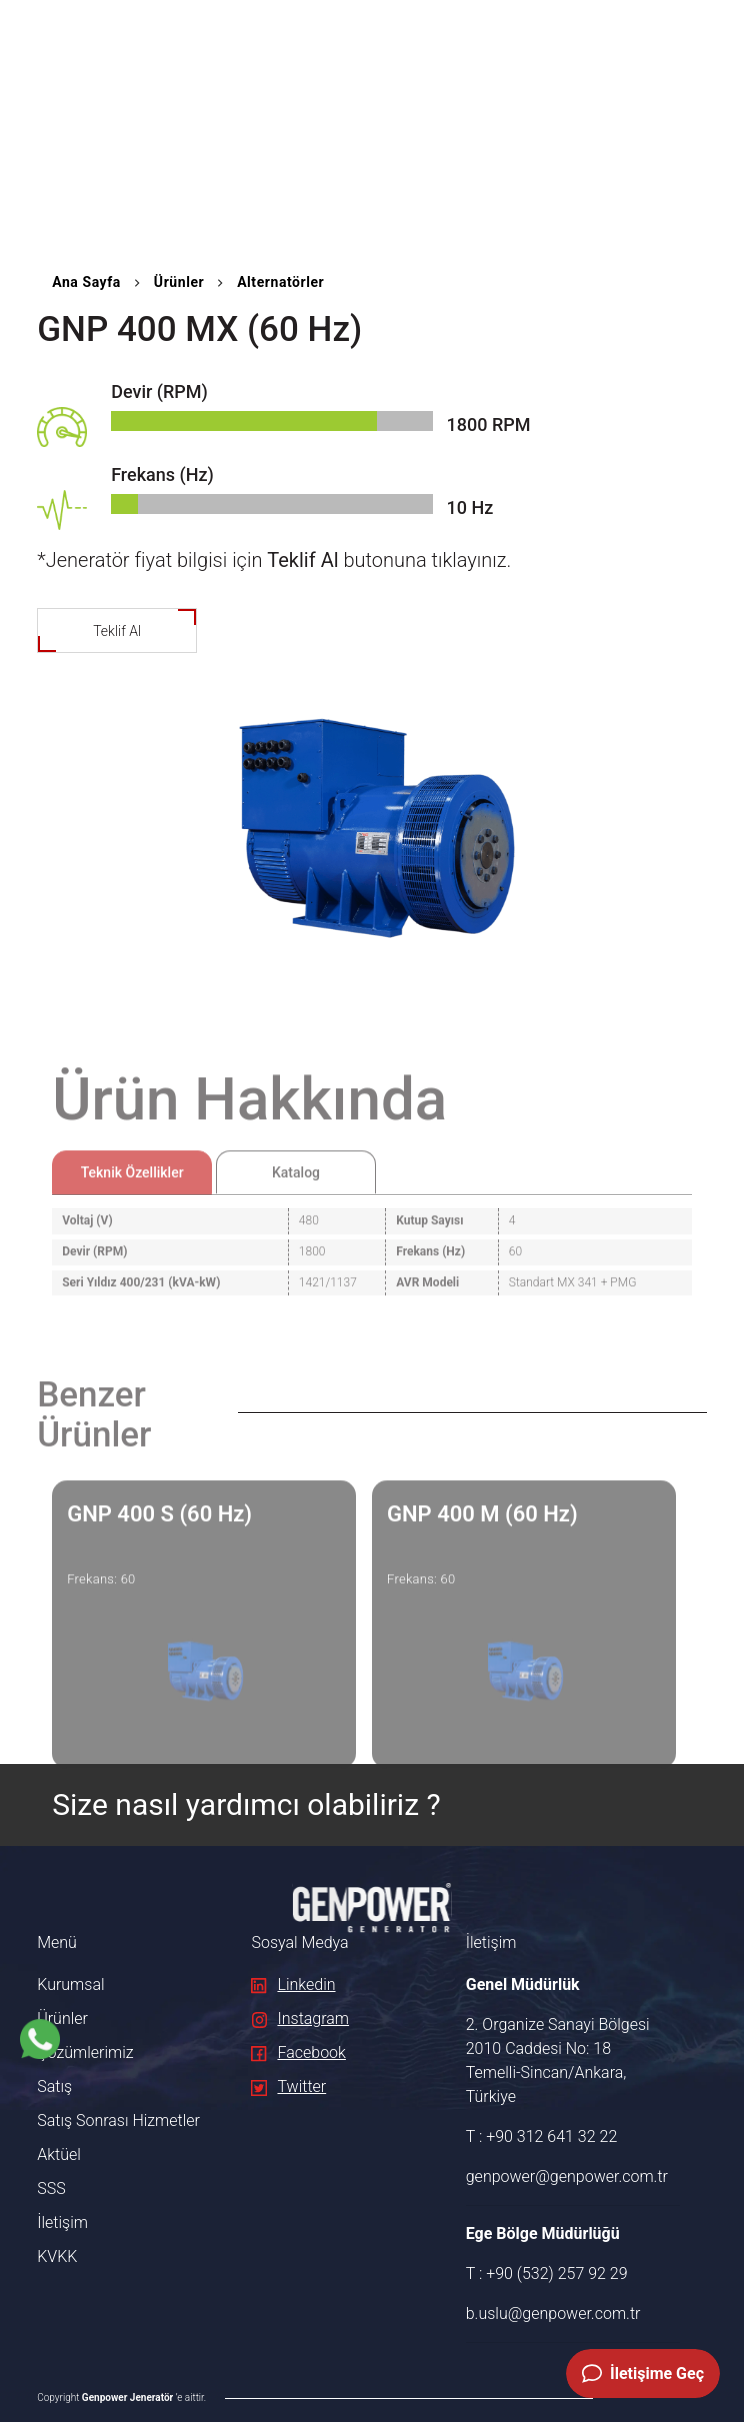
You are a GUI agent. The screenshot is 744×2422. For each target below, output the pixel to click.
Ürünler (179, 282)
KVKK (57, 2256)
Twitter (288, 2086)
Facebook (298, 2052)
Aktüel (59, 2154)
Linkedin (293, 1984)
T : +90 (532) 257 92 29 (547, 2273)
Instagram (300, 2018)
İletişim (62, 2222)
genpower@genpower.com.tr (562, 2176)
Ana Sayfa (86, 282)
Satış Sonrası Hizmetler (118, 2120)
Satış (54, 2086)
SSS (51, 2188)
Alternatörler (280, 282)
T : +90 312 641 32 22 (542, 2136)
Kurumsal (70, 1984)
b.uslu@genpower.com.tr (553, 2313)
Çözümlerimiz (85, 2052)
